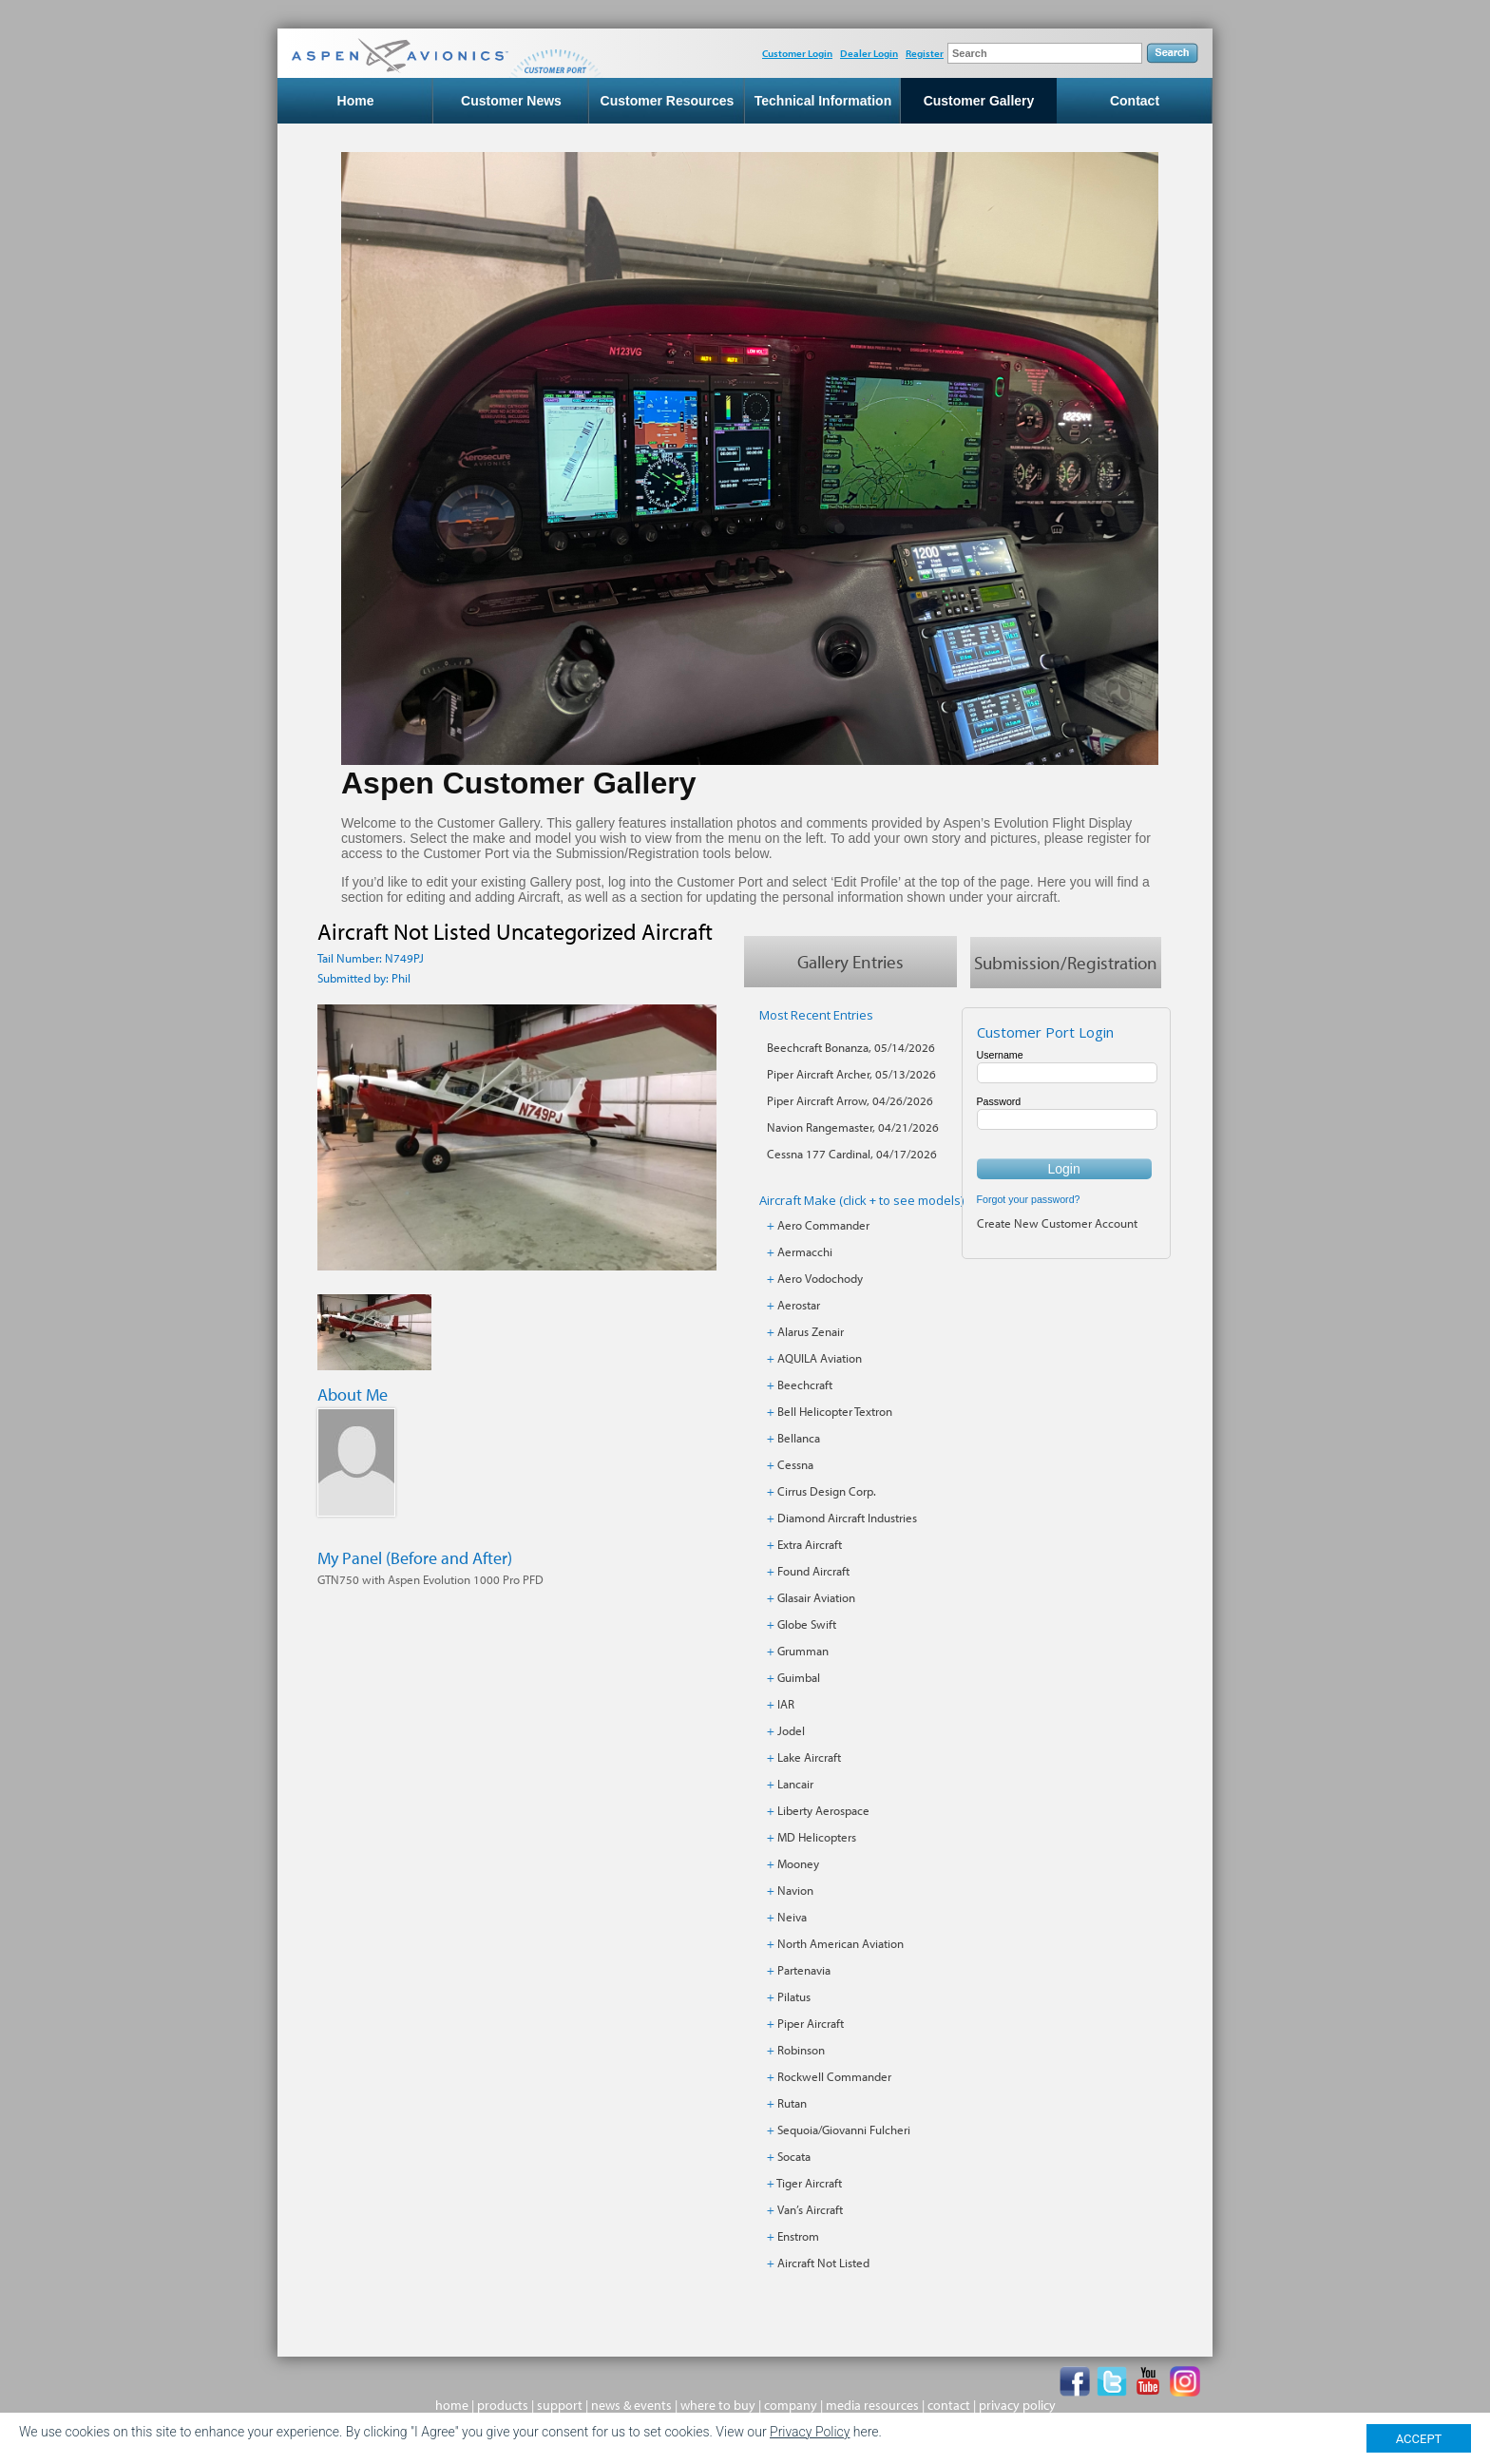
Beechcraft (804, 1384)
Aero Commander (823, 1224)
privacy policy (1017, 2405)
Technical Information (823, 100)
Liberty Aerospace (823, 1810)
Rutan (792, 2103)
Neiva (792, 1916)
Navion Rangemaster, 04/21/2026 (853, 1127)
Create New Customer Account (1057, 1223)
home (451, 2405)
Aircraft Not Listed (823, 2262)
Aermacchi (804, 1251)
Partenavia (804, 1969)
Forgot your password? (1028, 1199)
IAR (785, 1703)
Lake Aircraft (809, 1757)
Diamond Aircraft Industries (847, 1517)
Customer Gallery (979, 100)
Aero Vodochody (820, 1278)
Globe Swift (806, 1624)
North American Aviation (840, 1943)
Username (1000, 1054)
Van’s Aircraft (810, 2209)
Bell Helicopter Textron (834, 1411)
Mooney (798, 1863)
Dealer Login (869, 53)
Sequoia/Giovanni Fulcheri (843, 2129)
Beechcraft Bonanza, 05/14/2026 (851, 1047)
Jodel (791, 1730)
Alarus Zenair (810, 1331)
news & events (631, 2405)
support (560, 2405)
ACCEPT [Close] (1419, 2439)
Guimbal (798, 1677)
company (790, 2405)
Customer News (511, 100)
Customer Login (797, 53)
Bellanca (798, 1437)
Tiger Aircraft (809, 2182)
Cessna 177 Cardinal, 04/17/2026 (852, 1153)
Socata (794, 2156)
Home (355, 100)
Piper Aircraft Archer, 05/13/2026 (851, 1073)
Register (925, 53)
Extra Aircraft (809, 1544)
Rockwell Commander (834, 2076)
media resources (872, 2405)
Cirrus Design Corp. (826, 1491)
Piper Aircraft (810, 2023)
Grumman (803, 1650)
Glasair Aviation (816, 1597)
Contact (1134, 100)
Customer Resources (668, 100)
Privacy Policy (810, 2431)
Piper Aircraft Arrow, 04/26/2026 (850, 1100)
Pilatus (794, 1996)
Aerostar (798, 1304)
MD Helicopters (816, 1836)
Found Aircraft (813, 1570)
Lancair (795, 1783)
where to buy (717, 2405)
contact (948, 2405)
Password (999, 1101)
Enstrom (798, 2236)
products (502, 2405)
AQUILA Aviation (819, 1358)
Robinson (801, 2049)
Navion (795, 1890)
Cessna (795, 1464)
